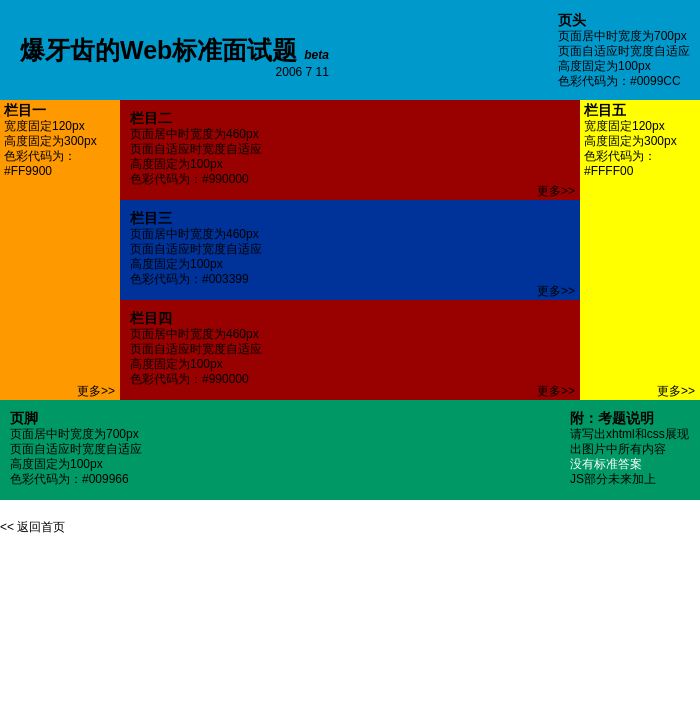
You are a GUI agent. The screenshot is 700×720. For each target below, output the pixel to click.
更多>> (96, 391)
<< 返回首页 (32, 527)
